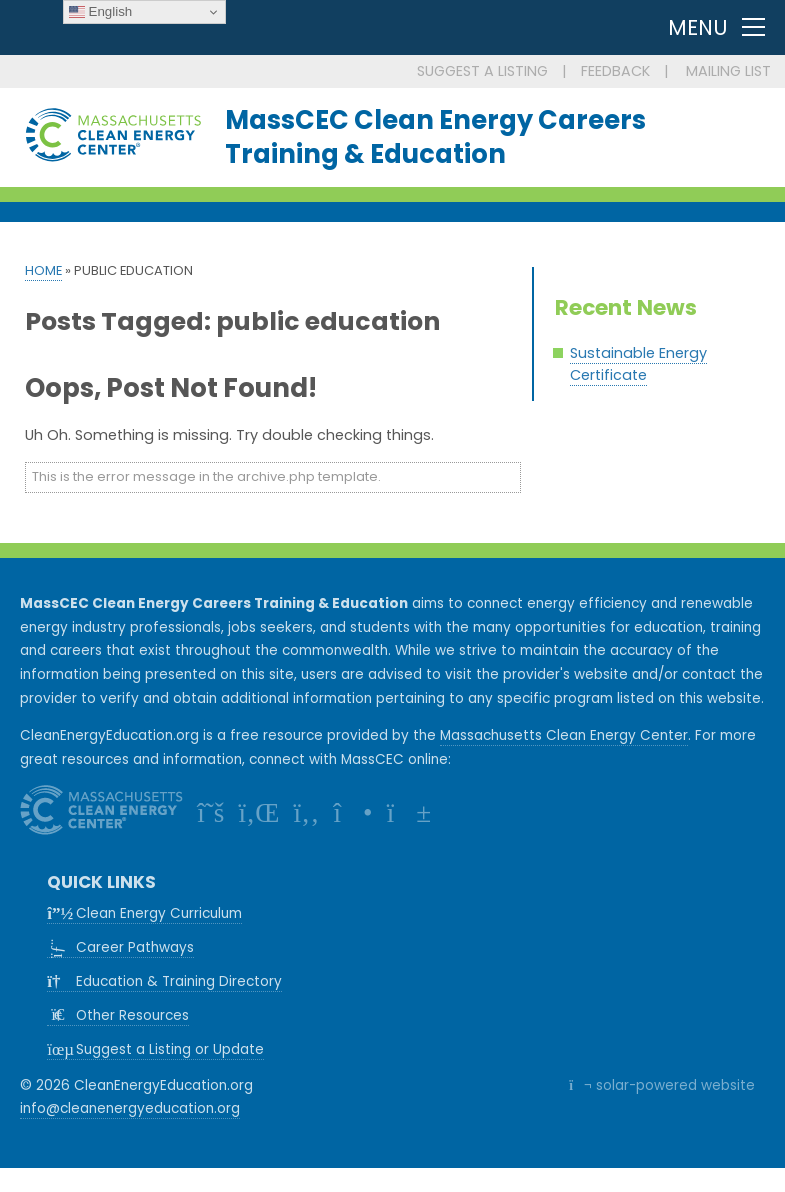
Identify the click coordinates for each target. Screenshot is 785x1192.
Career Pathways (125, 948)
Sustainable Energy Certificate (638, 364)
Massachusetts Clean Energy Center (564, 735)
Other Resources (118, 1015)
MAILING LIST (728, 71)
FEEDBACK (615, 71)
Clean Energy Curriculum (144, 913)
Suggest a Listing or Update (155, 1049)
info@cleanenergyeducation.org (130, 1108)
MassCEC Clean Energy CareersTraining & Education (435, 137)
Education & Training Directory (164, 981)
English (100, 12)
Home (43, 270)
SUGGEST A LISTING (482, 71)
